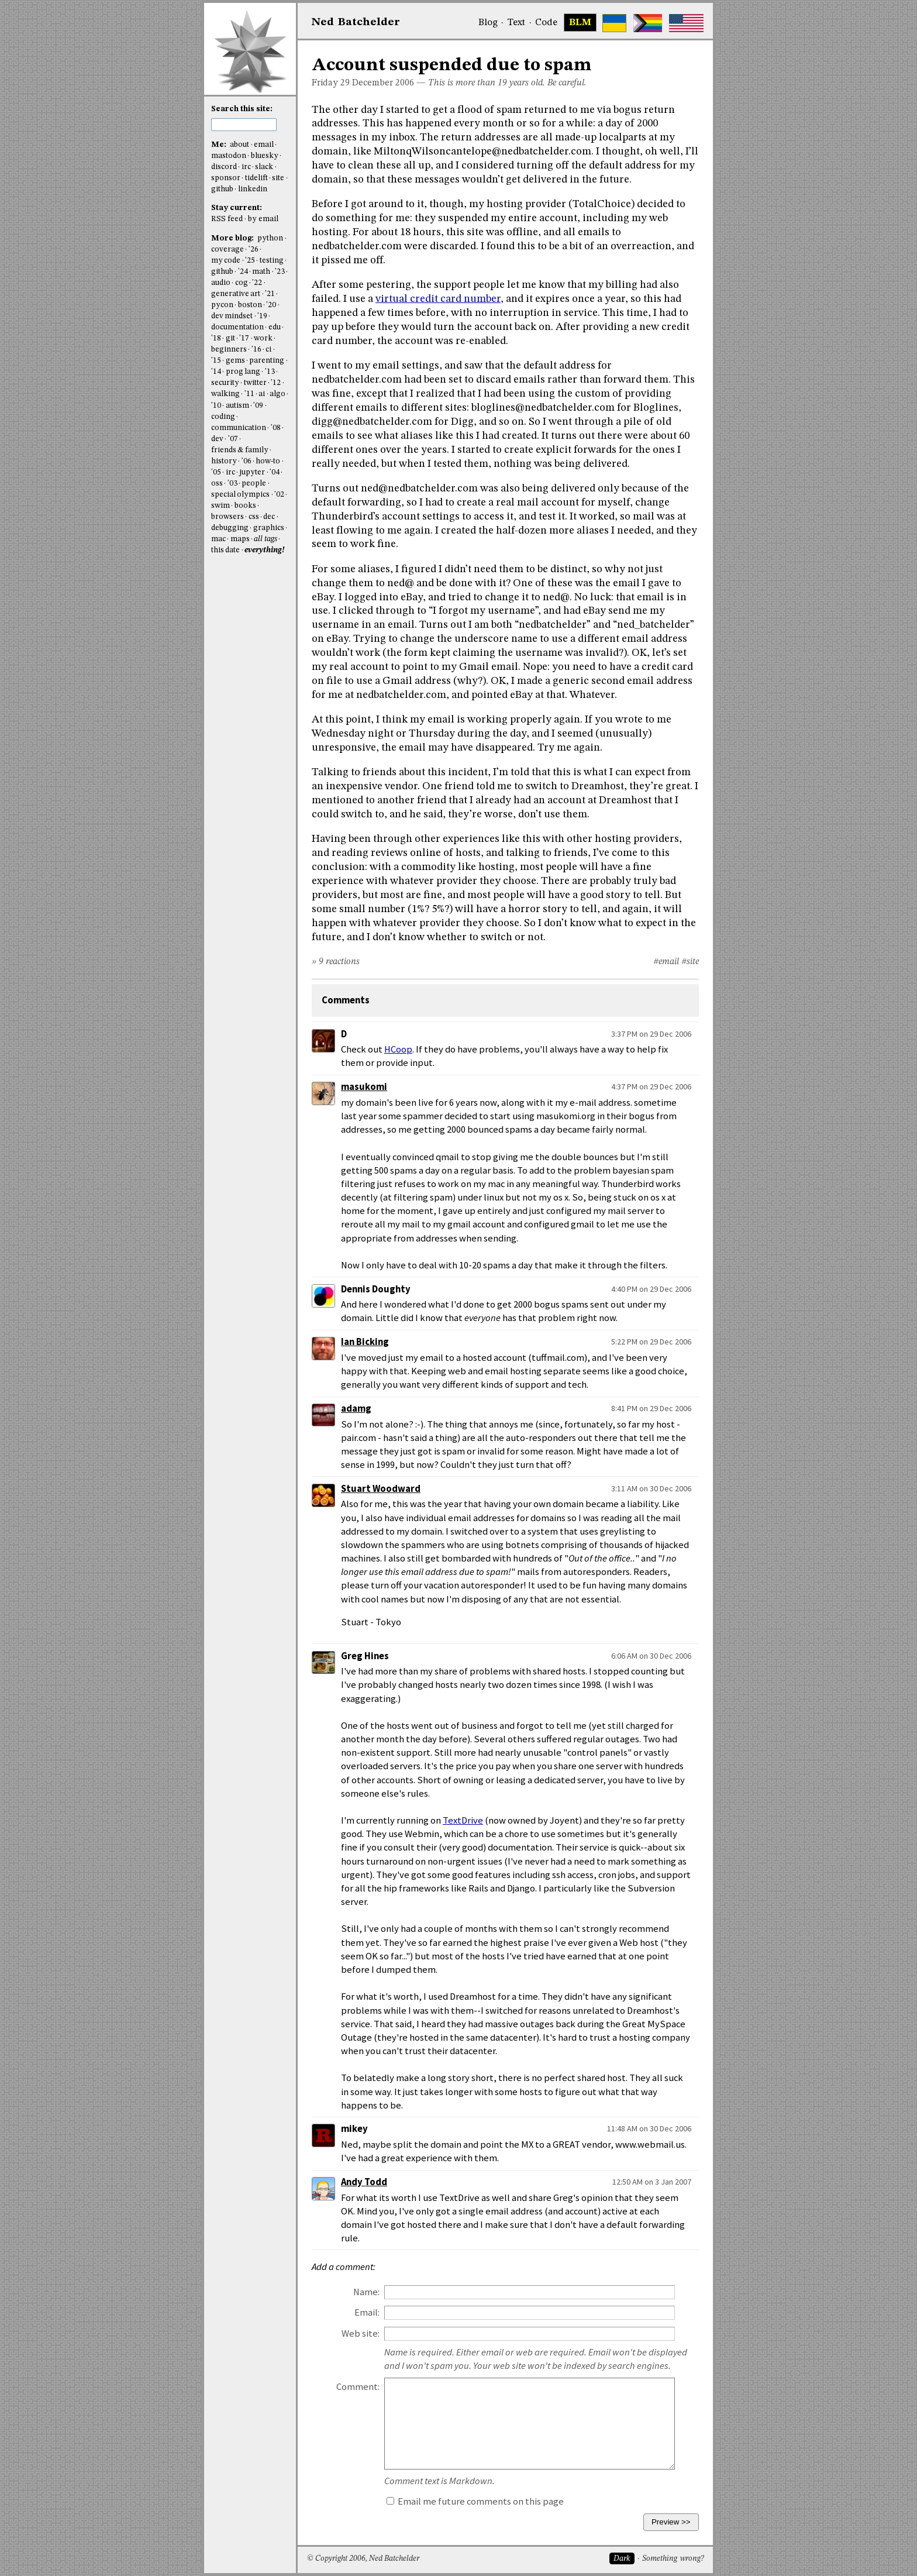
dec (269, 517)
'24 (243, 272)
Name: (366, 2292)
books (245, 506)
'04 (275, 472)
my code (225, 260)
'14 (216, 372)
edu (274, 327)
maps (240, 539)
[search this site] (244, 124)
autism (237, 406)
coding (223, 417)
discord (224, 167)
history (224, 461)
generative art (235, 294)
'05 (216, 472)
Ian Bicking (365, 1342)
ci (268, 349)
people (254, 483)
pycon (222, 305)
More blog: (233, 238)
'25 (250, 260)
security (225, 383)
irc (246, 167)
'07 (233, 439)
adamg (356, 1408)
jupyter (252, 472)
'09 (258, 406)
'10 (216, 406)
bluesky (264, 156)
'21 (270, 294)
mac (218, 539)
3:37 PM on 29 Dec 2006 (651, 1034)
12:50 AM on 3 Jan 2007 (651, 2181)
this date (225, 550)
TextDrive (463, 1820)
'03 (232, 483)
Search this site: (242, 109)
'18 (216, 338)
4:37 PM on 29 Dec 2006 (651, 1086)
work (263, 338)
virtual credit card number (438, 299)
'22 (257, 283)
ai (261, 394)
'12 (276, 383)
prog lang (243, 372)
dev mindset (232, 316)
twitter (255, 383)
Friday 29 (331, 83)
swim (220, 506)
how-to (268, 461)
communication (238, 428)
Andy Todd (364, 2182)
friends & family (239, 450)
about (239, 145)
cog (241, 283)
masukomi (364, 1087)
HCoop (398, 1049)
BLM (580, 22)
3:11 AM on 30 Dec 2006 (651, 1488)
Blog (488, 22)
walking (225, 394)
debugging (230, 528)
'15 (216, 360)
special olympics (240, 494)
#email (666, 962)
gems (235, 360)
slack (264, 167)
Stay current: (236, 208)
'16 (256, 349)
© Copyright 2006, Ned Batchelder (363, 2559)
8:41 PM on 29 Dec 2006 (651, 1408)
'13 (270, 372)
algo (277, 394)
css (254, 517)
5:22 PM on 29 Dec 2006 (651, 1341)
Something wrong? (673, 2559)
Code (546, 22)
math (261, 272)
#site (690, 962)
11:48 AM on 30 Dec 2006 (649, 2128)
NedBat (356, 22)
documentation (237, 327)
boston (250, 305)
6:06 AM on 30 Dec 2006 (651, 1655)
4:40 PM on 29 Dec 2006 (651, 1289)
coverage (227, 249)
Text (516, 22)
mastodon (228, 156)
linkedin (252, 189)
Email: (367, 2312)
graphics (268, 528)
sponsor (225, 178)
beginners (229, 349)
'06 (246, 461)
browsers (227, 517)
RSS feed (227, 219)
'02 (279, 494)
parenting (266, 360)
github (222, 189)
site (278, 178)
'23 (280, 272)
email (264, 145)
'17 (244, 338)
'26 (253, 249)
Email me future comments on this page (475, 2501)
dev (217, 439)
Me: (219, 145)
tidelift (256, 178)
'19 (262, 316)
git (230, 338)
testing (272, 260)
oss (217, 483)
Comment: (358, 2387)
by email (263, 219)
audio (220, 283)
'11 (249, 394)
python (270, 238)
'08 (276, 428)
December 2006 (383, 83)
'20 (271, 305)
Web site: (361, 2333)
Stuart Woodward (380, 1489)
